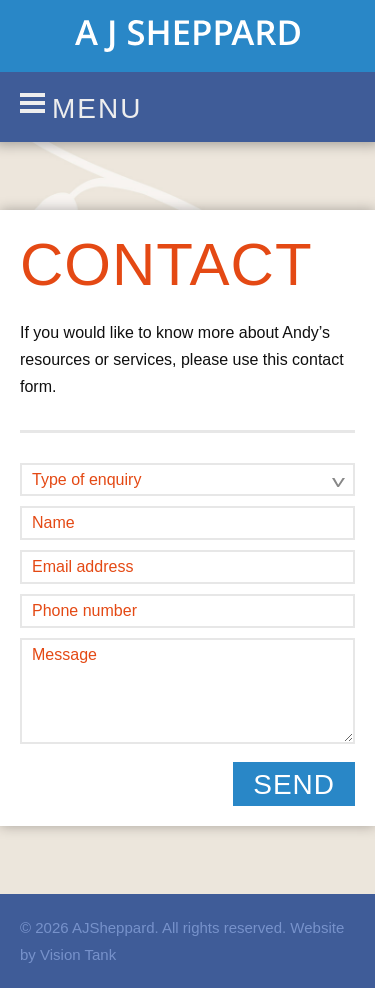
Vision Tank (78, 954)
